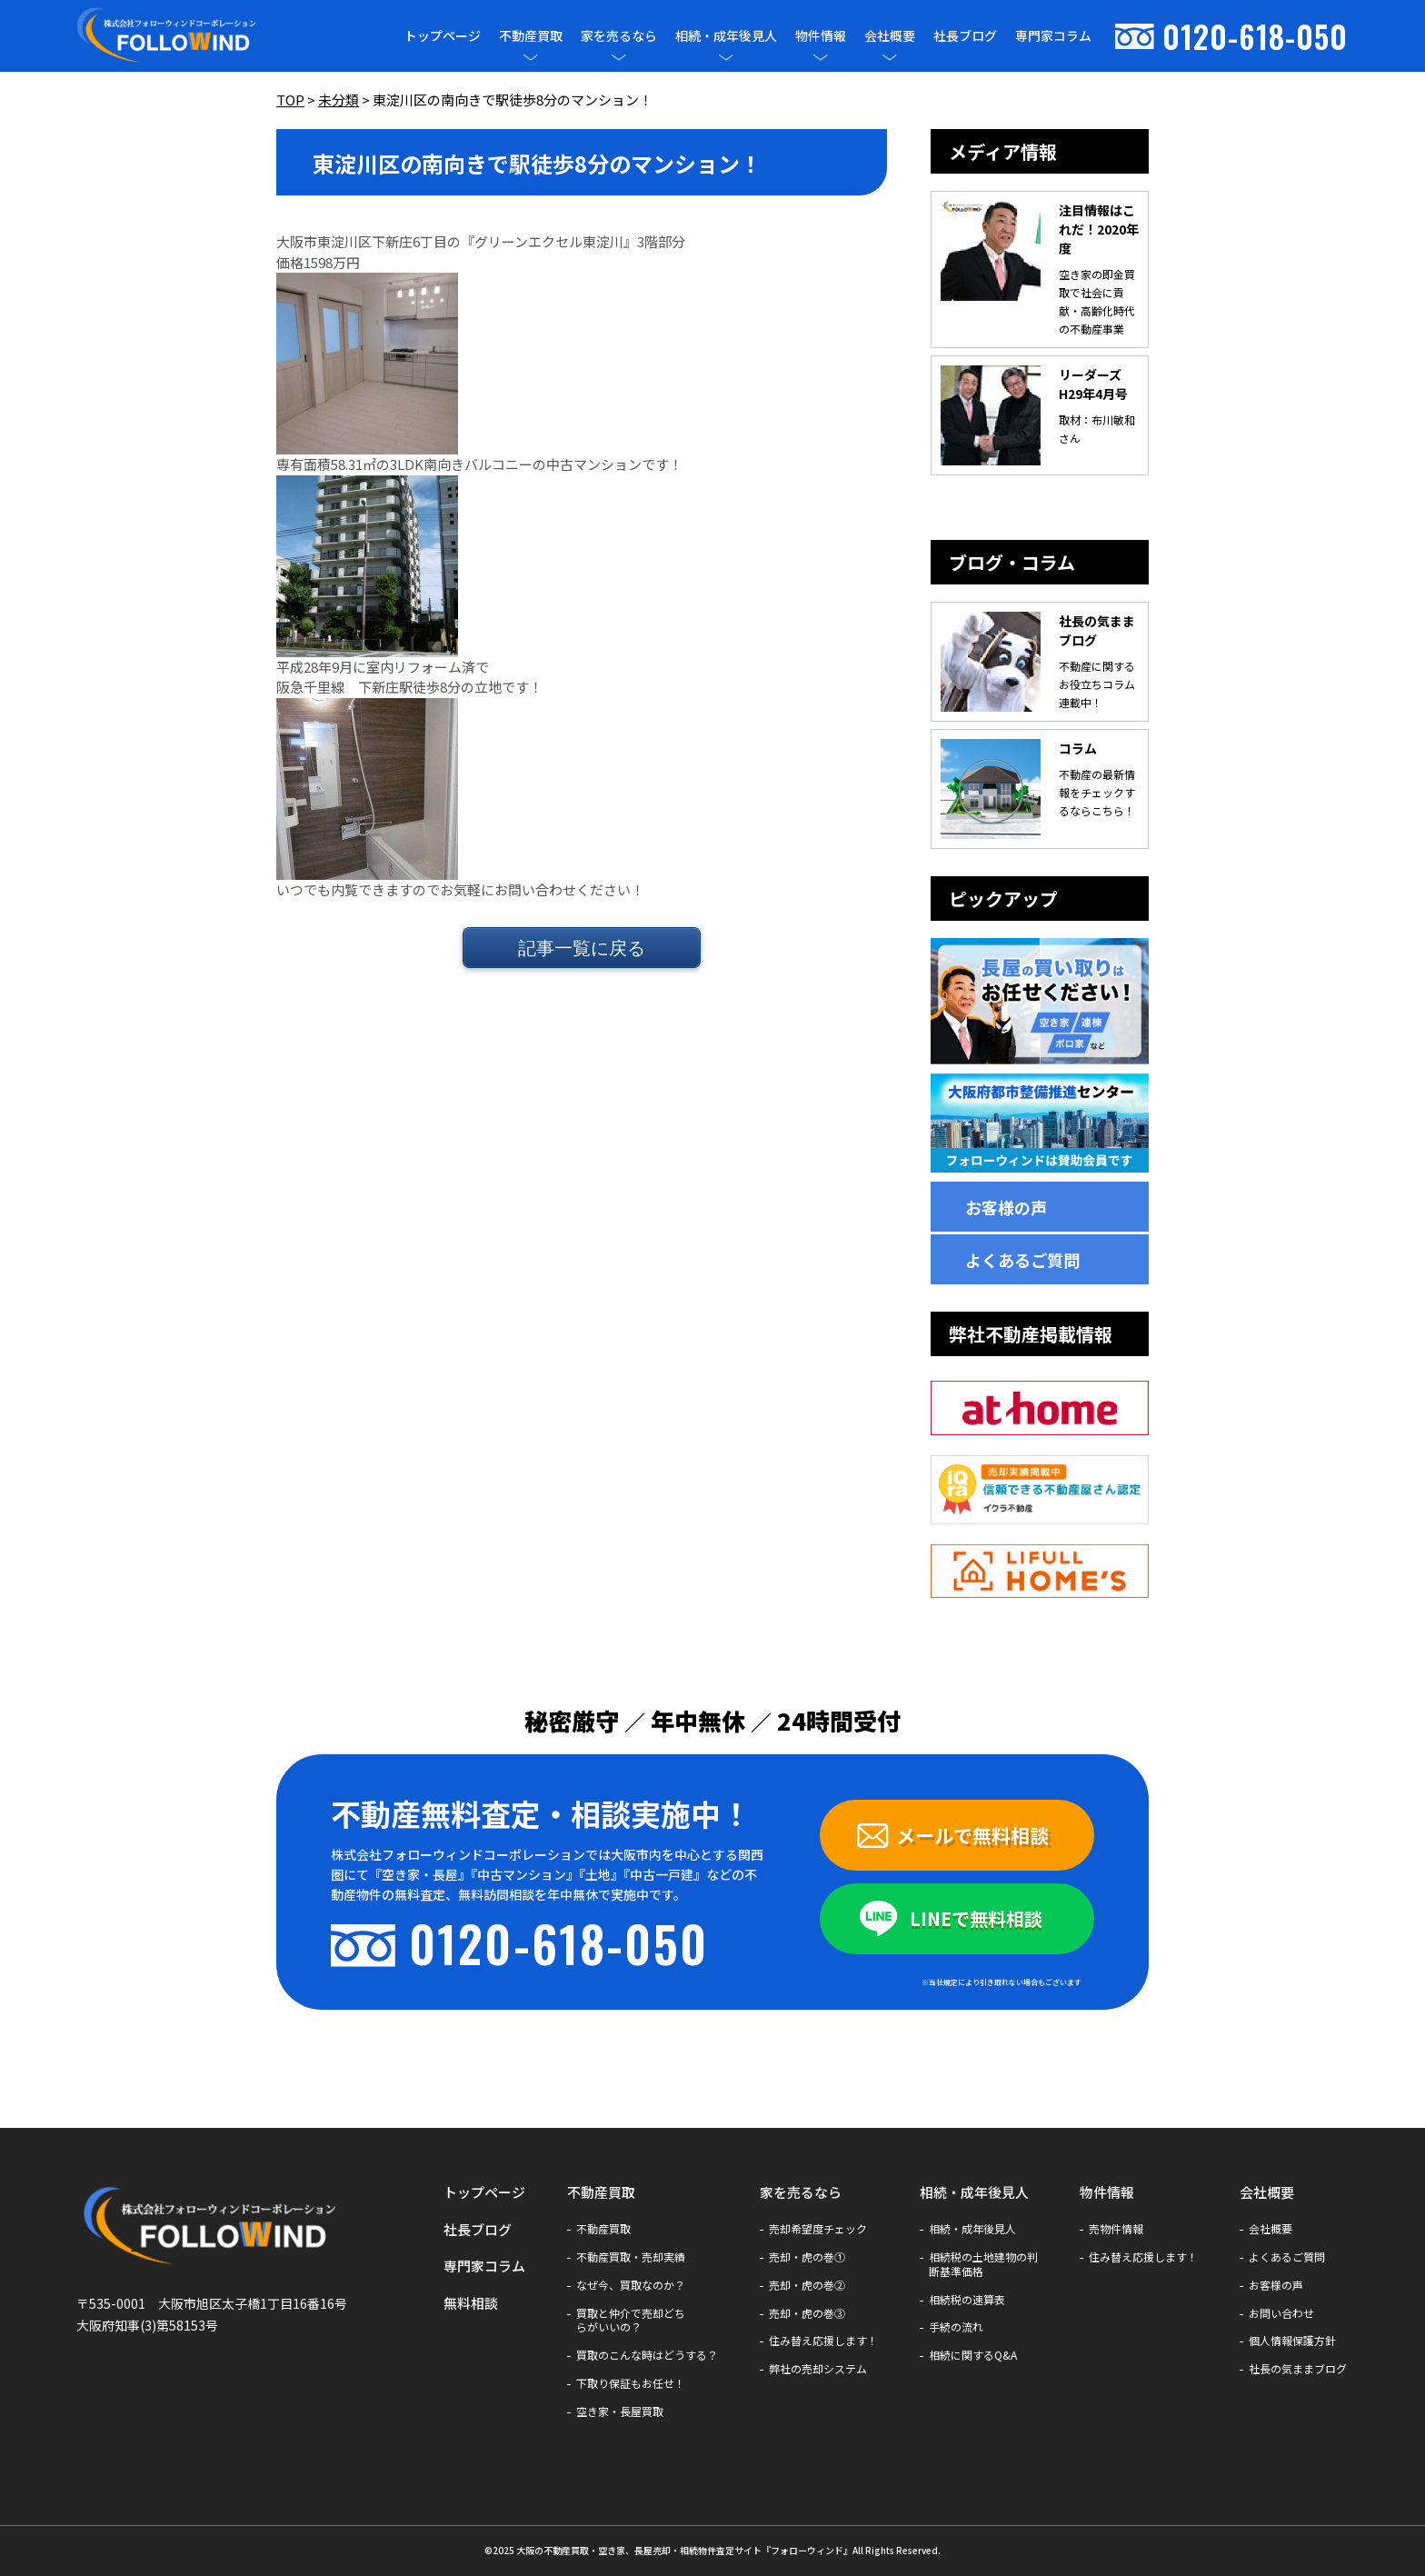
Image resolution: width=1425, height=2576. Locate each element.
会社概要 (889, 36)
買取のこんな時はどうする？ (647, 2355)
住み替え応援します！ (823, 2340)
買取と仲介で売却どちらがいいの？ (630, 2320)
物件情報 (820, 36)
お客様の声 (1006, 1207)
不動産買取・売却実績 (630, 2257)
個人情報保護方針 (1292, 2340)
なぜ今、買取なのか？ (630, 2285)
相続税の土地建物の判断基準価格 (983, 2264)
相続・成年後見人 (726, 36)
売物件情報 (1116, 2229)
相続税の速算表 (967, 2299)
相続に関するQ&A (973, 2355)
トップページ (442, 35)
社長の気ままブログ (1298, 2368)
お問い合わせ (1281, 2313)
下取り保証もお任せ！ (630, 2383)
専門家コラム (1053, 35)
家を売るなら (619, 36)
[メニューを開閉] (530, 57)
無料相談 (470, 2302)
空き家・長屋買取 (619, 2411)
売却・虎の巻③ (807, 2313)
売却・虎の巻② (807, 2285)
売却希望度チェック (818, 2229)
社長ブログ (965, 35)
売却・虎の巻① (807, 2257)
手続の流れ (956, 2327)
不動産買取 (531, 36)
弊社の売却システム (818, 2368)
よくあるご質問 (1022, 1260)
